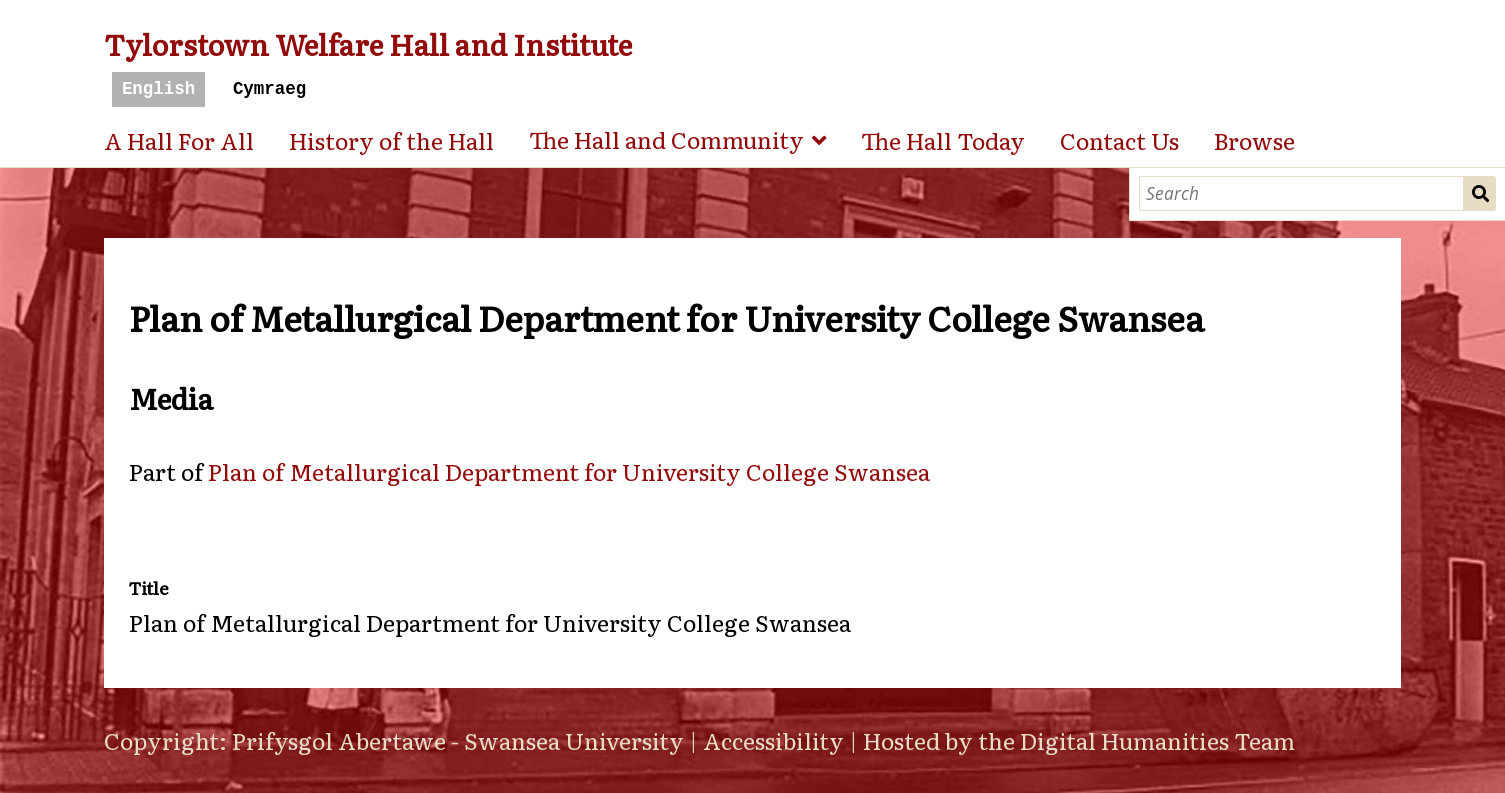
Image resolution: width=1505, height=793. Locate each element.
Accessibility (773, 740)
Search (1480, 193)
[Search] (1302, 193)
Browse (1254, 140)
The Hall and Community (666, 139)
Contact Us (1119, 140)
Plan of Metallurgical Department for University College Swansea (569, 471)
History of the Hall (391, 140)
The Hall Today (943, 140)
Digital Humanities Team (1157, 740)
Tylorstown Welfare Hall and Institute (368, 43)
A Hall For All (179, 140)
